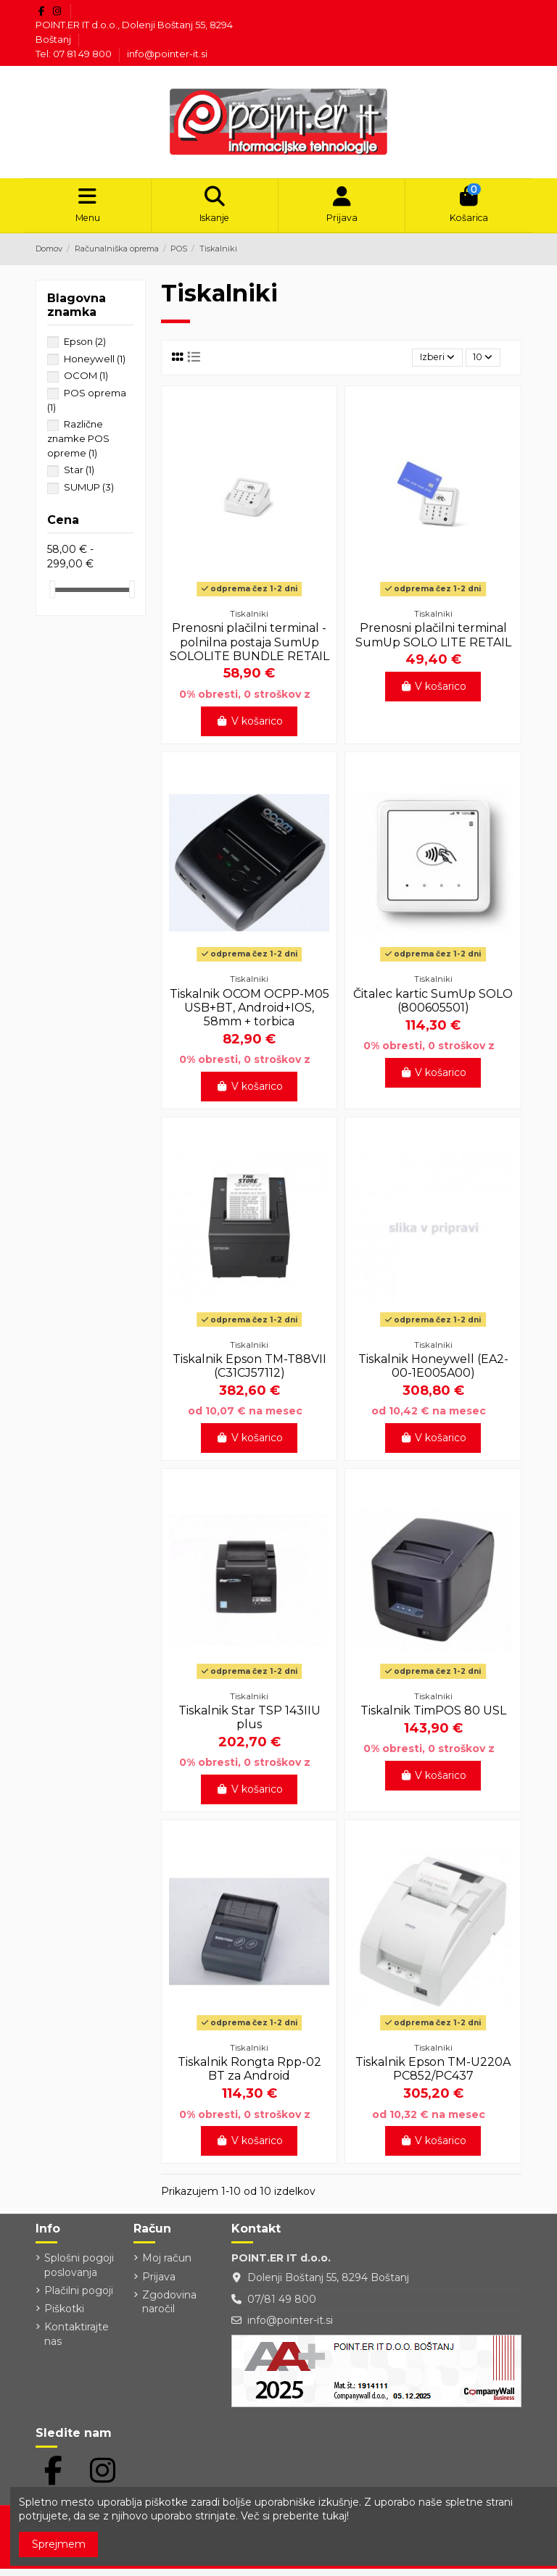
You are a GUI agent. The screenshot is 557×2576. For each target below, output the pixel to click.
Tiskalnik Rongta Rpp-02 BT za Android (249, 2076)
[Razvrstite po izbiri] (427, 364)
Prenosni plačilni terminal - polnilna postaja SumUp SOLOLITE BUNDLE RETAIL (249, 649)
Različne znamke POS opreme (78, 443)
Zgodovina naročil (169, 2309)
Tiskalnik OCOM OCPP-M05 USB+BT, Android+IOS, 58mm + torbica (249, 1014)
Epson (85, 346)
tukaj (334, 2515)
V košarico (249, 728)
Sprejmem (59, 2544)
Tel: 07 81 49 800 (75, 53)
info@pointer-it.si (167, 53)
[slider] (52, 594)
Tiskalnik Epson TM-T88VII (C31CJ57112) (249, 1373)
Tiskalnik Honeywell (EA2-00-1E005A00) (433, 1373)
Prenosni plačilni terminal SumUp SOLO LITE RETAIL (433, 642)
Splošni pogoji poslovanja (79, 2273)
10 (480, 363)
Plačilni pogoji (78, 2297)
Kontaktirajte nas (76, 2342)
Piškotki (64, 2316)
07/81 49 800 (281, 2306)
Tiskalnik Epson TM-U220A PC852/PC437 (433, 2076)
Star (79, 474)
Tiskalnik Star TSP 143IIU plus (249, 1724)
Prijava (159, 2284)
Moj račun (166, 2265)
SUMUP (89, 492)
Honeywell (94, 363)
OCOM (86, 380)
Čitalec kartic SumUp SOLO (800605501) (433, 1008)
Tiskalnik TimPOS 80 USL (433, 1718)
